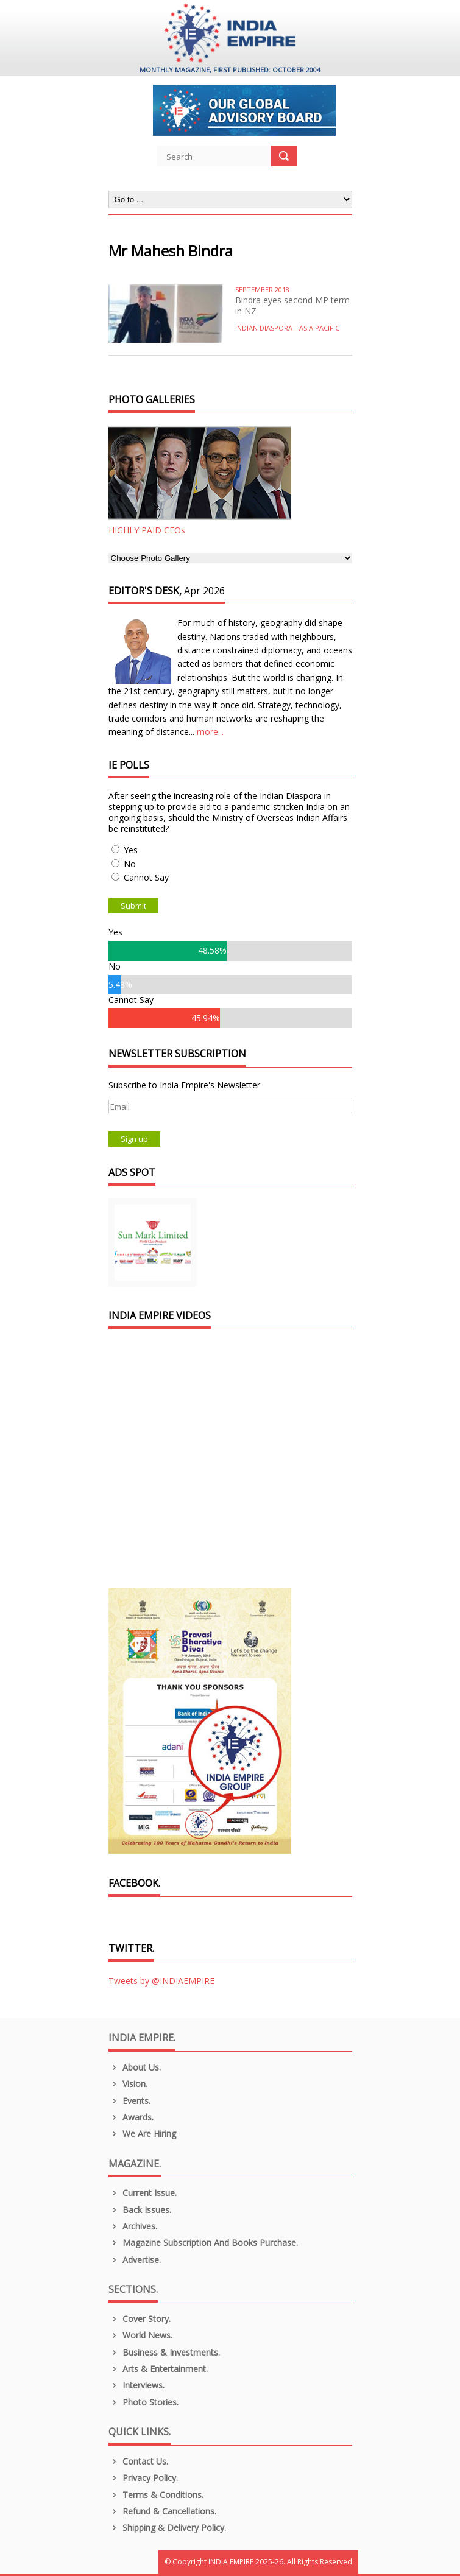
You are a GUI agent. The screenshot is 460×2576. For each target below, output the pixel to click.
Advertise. (134, 2259)
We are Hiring (142, 2133)
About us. (134, 2067)
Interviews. (136, 2385)
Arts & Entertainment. (158, 2368)
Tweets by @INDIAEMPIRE (161, 1981)
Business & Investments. (164, 2352)
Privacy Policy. (143, 2477)
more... (210, 731)
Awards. (131, 2117)
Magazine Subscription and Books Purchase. (203, 2242)
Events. (129, 2100)
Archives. (133, 2226)
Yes (131, 850)
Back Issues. (140, 2209)
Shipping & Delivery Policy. (167, 2527)
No (130, 864)
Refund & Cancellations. (162, 2511)
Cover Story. (139, 2318)
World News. (140, 2335)
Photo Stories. (143, 2402)
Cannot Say (146, 877)
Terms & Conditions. (156, 2494)
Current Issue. (142, 2192)
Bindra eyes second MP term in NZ (292, 305)
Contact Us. (138, 2461)
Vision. (128, 2083)
